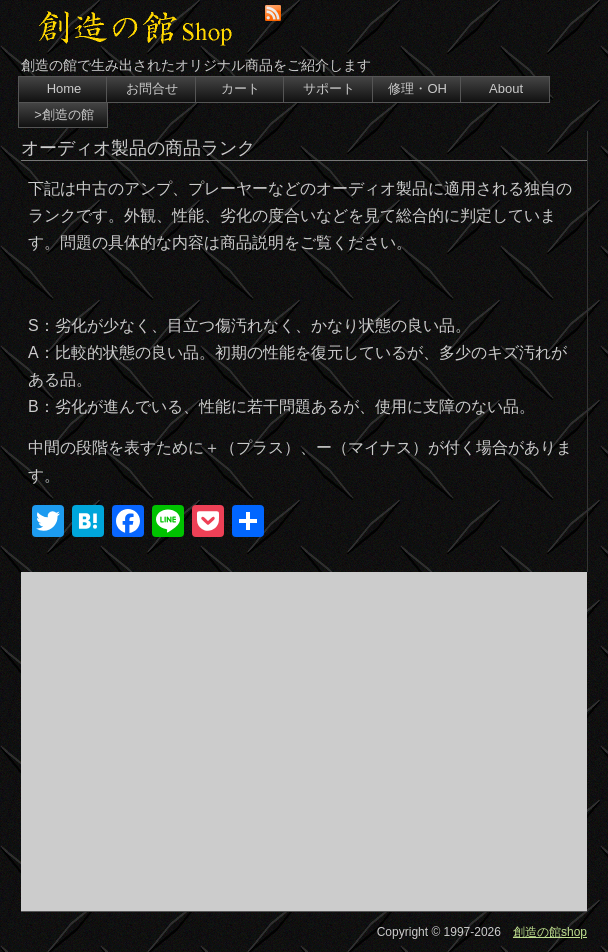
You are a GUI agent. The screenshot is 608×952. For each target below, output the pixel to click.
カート (240, 88)
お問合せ (152, 88)
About (506, 88)
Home (64, 88)
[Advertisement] (304, 741)
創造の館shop (550, 932)
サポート (329, 88)
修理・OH (417, 88)
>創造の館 (64, 114)
